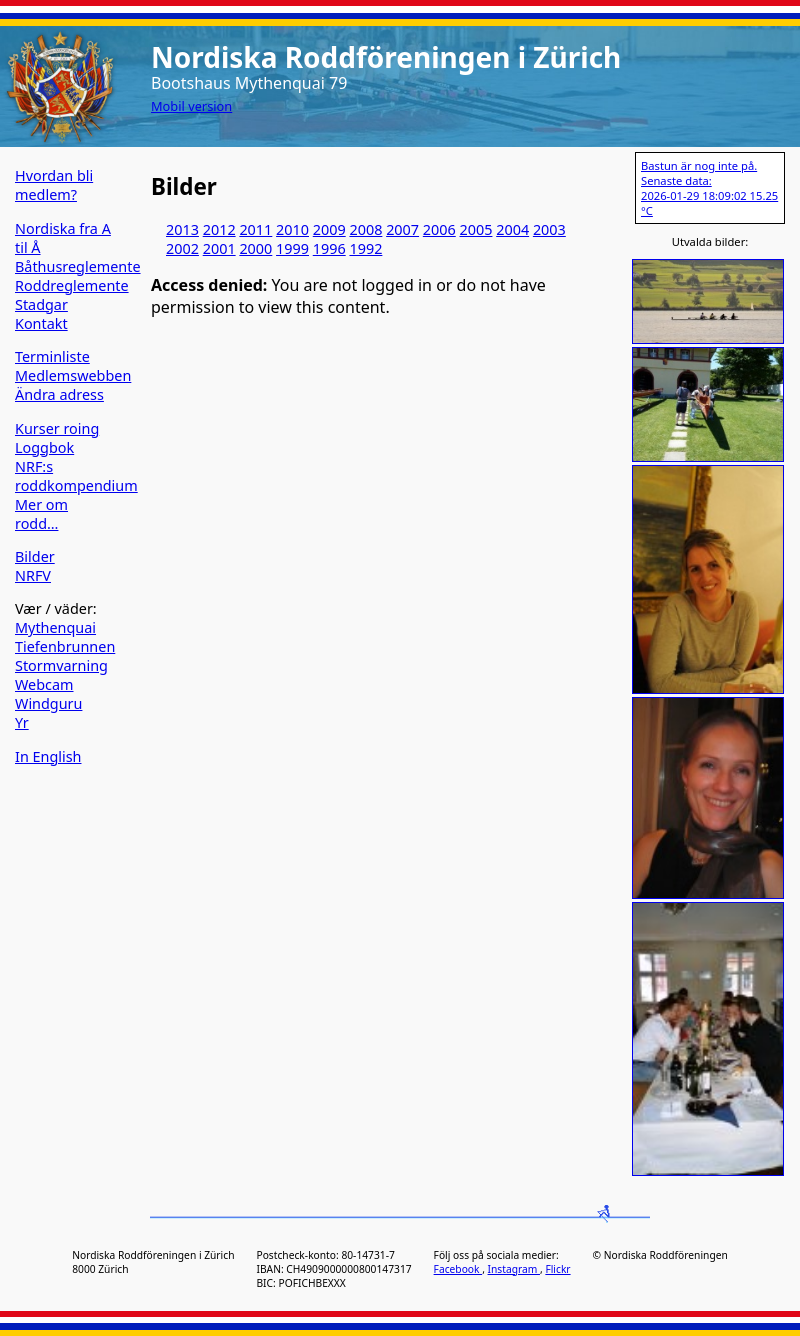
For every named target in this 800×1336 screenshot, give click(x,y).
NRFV (33, 575)
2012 (219, 229)
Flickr (557, 1269)
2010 (292, 229)
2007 (402, 229)
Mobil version (191, 106)
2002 (182, 248)
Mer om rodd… (41, 514)
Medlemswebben (73, 375)
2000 (255, 248)
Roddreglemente (72, 285)
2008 (365, 229)
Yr (22, 722)
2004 (512, 229)
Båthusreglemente (78, 266)
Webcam (44, 684)
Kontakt (41, 323)
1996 (329, 248)
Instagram (514, 1269)
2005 (476, 229)
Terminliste (52, 356)
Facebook (458, 1269)
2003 (549, 229)
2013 (182, 229)
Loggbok (44, 447)
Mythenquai (55, 627)
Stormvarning (61, 665)
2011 (255, 229)
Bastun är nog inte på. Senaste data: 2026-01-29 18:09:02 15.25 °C (709, 188)
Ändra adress (59, 394)
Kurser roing (57, 428)
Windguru (48, 703)
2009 (329, 229)
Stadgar (41, 304)
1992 (365, 248)
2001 (219, 248)
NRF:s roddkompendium (76, 476)
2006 (439, 229)
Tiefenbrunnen (65, 646)
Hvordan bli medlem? (54, 185)
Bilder (35, 556)
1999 (292, 248)
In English (48, 756)
